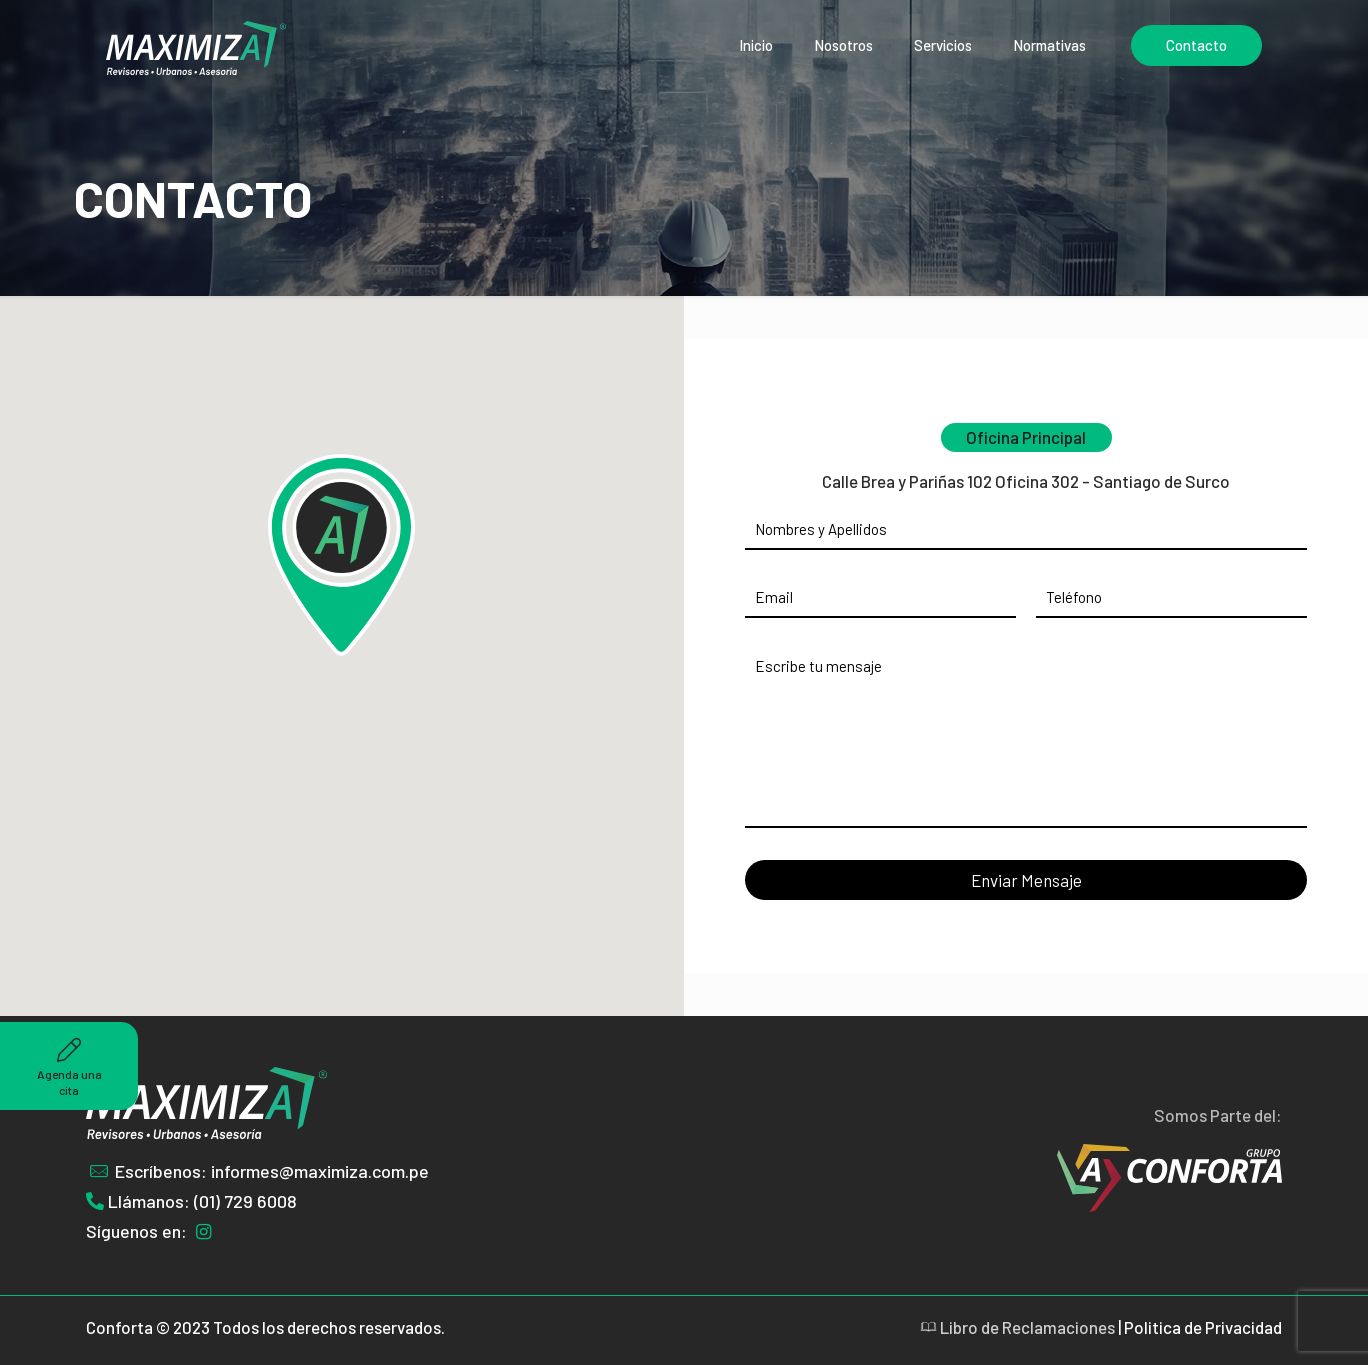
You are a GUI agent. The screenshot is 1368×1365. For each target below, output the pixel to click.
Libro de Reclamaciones (1017, 1327)
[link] (989, 1178)
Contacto (1196, 45)
